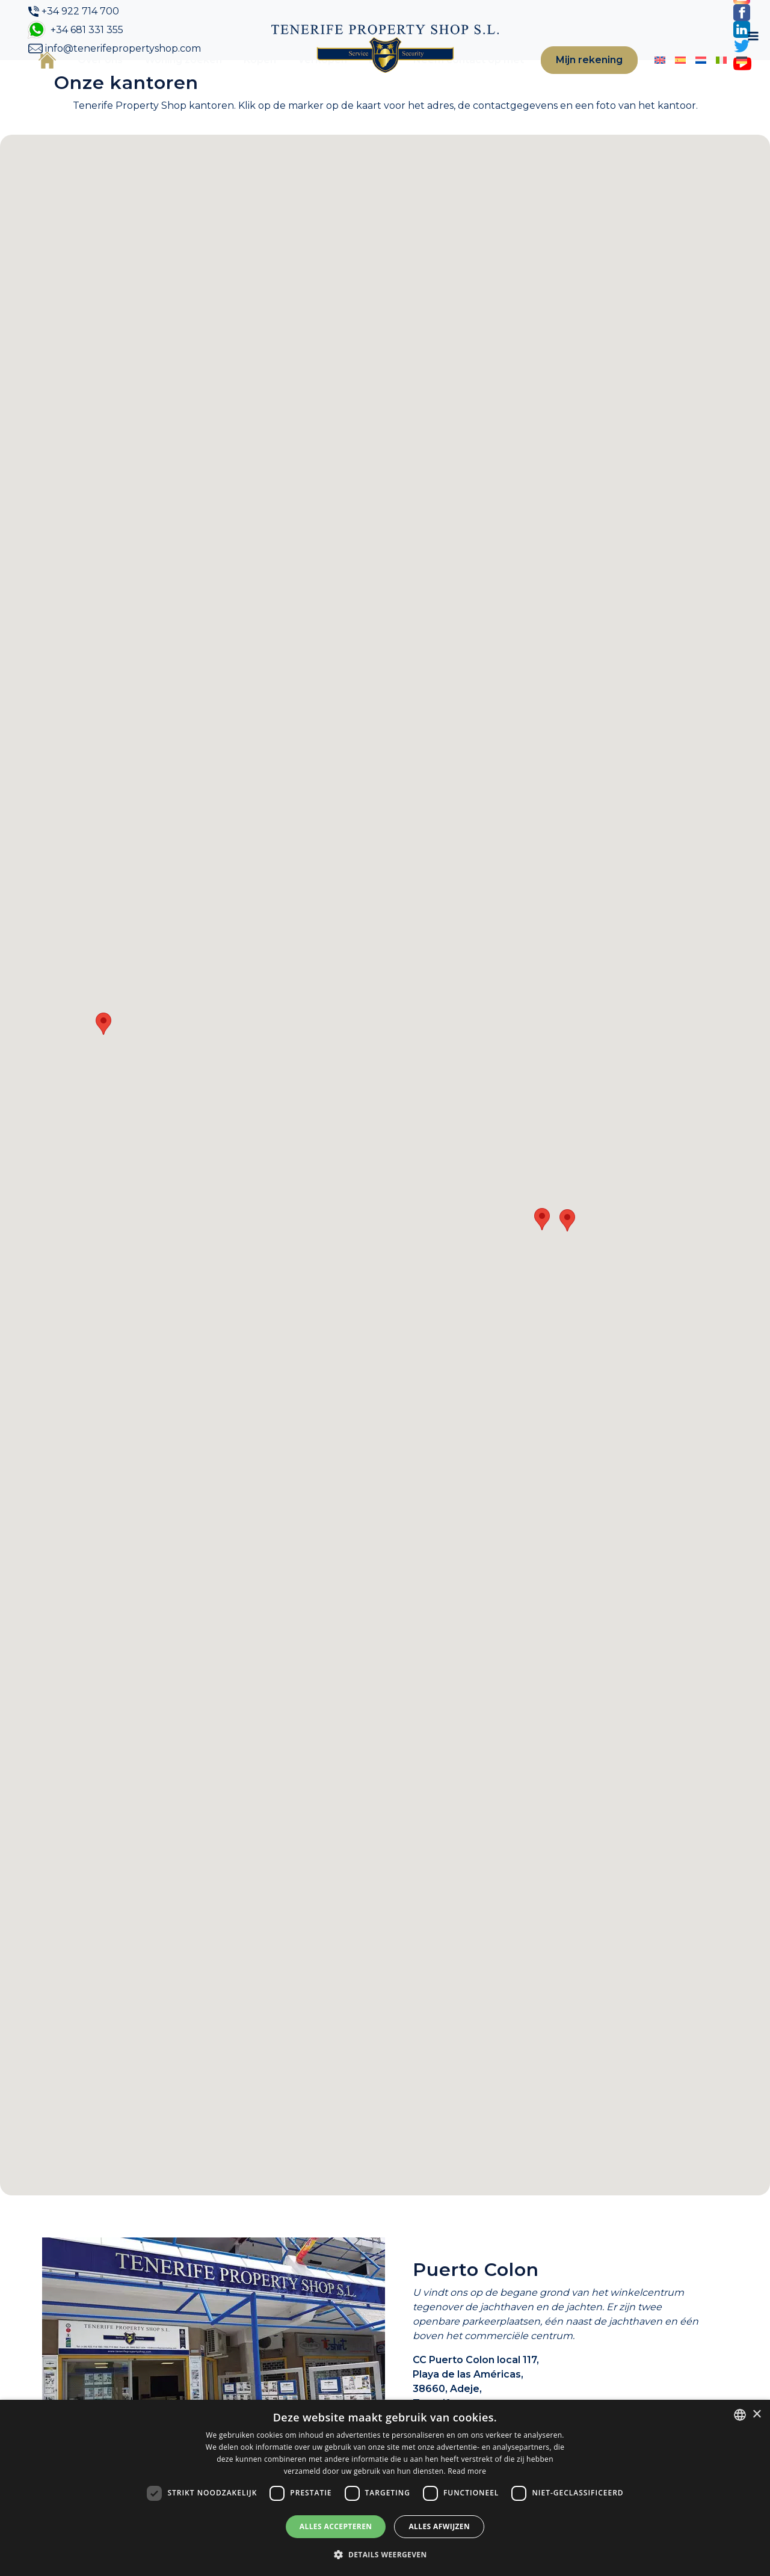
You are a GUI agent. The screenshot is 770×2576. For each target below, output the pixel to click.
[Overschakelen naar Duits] (708, 79)
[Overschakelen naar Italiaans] (689, 79)
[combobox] (740, 2415)
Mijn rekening (569, 79)
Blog (369, 79)
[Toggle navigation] (734, 80)
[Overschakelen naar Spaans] (651, 79)
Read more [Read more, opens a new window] (467, 2471)
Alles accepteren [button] (336, 2526)
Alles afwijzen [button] (439, 2526)
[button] (103, 1063)
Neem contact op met (446, 80)
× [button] (756, 2414)
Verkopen (311, 79)
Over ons (90, 80)
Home (47, 79)
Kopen (249, 79)
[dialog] (385, 2488)
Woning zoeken (160, 80)
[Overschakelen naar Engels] (632, 79)
